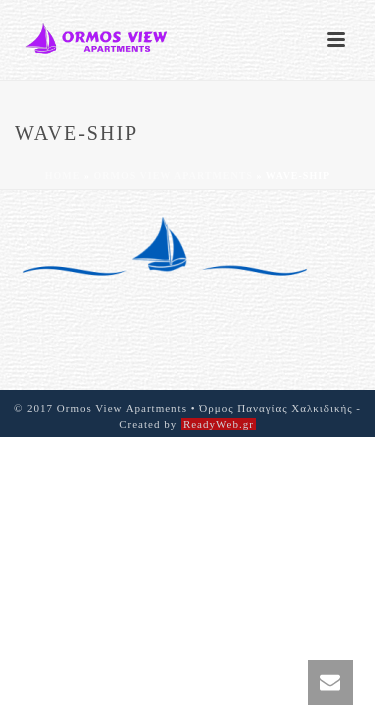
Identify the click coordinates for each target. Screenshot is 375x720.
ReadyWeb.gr (218, 424)
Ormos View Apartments (173, 175)
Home (63, 175)
